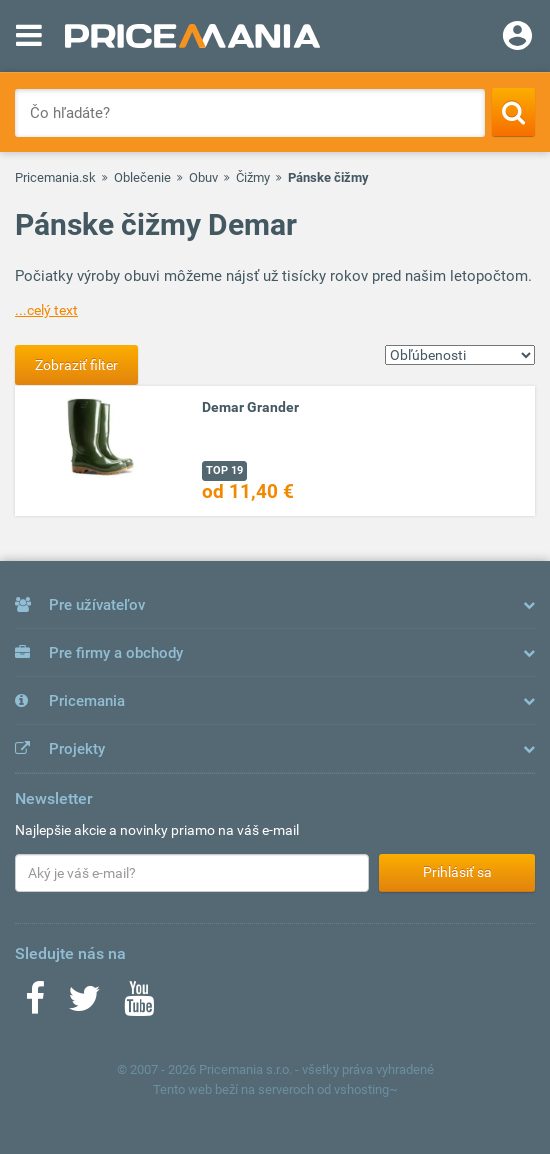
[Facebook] (35, 1005)
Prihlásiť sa (457, 872)
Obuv (203, 177)
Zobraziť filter (76, 365)
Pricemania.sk (55, 177)
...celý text (46, 310)
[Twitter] (84, 1005)
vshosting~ (366, 1089)
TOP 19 (224, 470)
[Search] (513, 112)
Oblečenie (142, 177)
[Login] (517, 38)
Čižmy (253, 177)
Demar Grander (250, 407)
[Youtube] (139, 1005)
